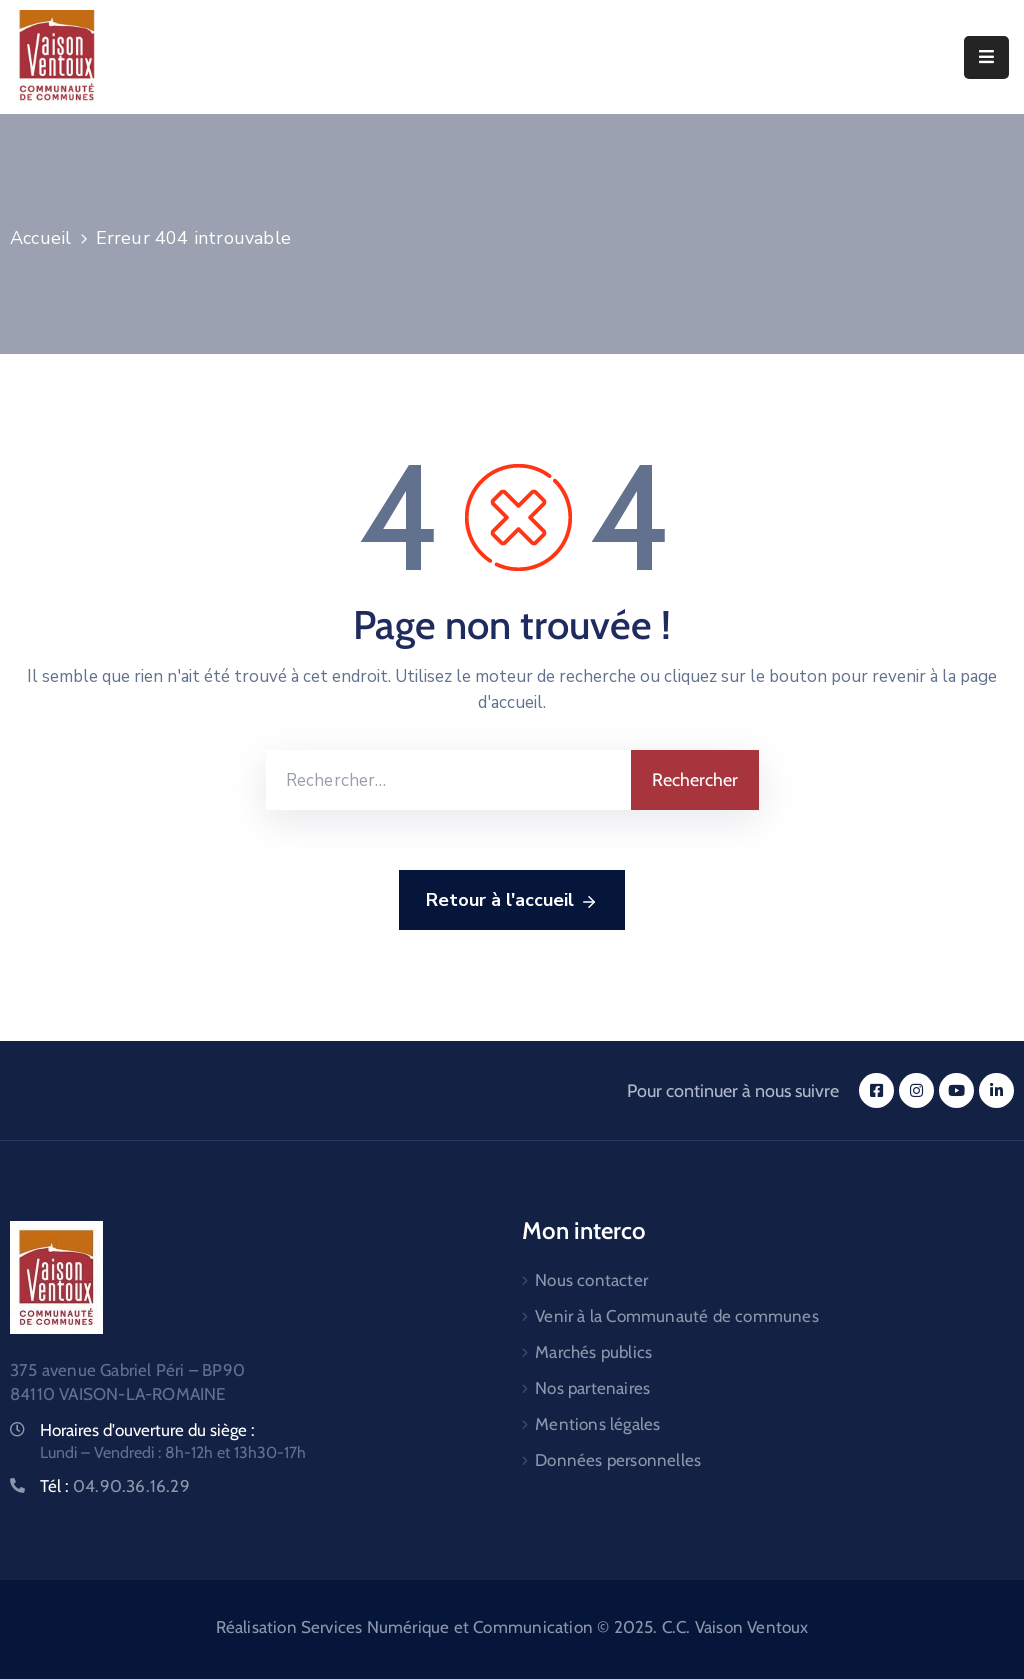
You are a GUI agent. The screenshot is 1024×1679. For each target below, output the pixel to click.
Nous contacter (591, 1280)
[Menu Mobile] (986, 57)
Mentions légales (597, 1424)
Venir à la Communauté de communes (677, 1316)
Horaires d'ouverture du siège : (147, 1430)
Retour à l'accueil (512, 901)
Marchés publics (593, 1352)
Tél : (115, 1486)
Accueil (40, 238)
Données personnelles (618, 1460)
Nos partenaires (592, 1388)
